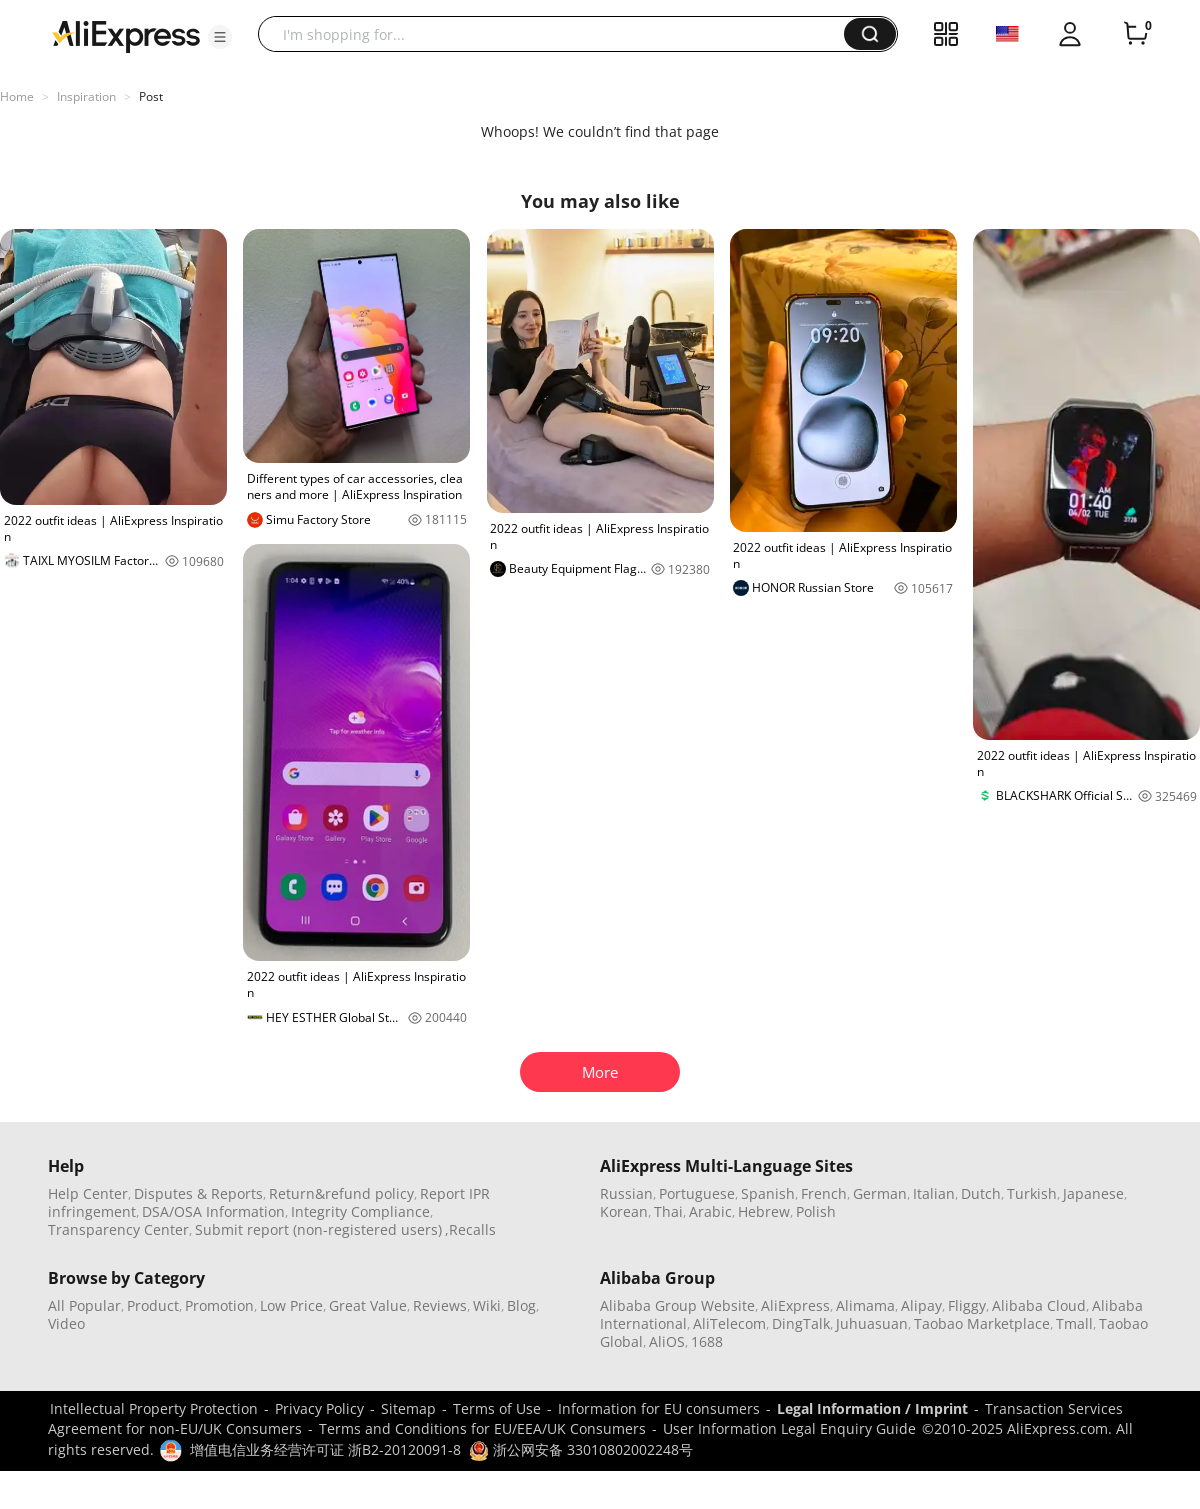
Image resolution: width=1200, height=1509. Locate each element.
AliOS (667, 1341)
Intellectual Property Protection (154, 1408)
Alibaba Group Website (677, 1305)
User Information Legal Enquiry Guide (789, 1428)
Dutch (981, 1193)
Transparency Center (118, 1229)
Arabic (710, 1211)
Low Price (291, 1305)
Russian (626, 1193)
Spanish (768, 1193)
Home (17, 96)
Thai (668, 1211)
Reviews (440, 1305)
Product (153, 1305)
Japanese (1093, 1193)
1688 (707, 1341)
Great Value (368, 1305)
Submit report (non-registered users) (318, 1229)
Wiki (487, 1305)
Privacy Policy (319, 1408)
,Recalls (470, 1229)
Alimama (865, 1305)
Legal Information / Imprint (872, 1408)
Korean (624, 1211)
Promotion (219, 1305)
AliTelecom (729, 1323)
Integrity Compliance (360, 1211)
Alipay (921, 1305)
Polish (816, 1211)
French (824, 1193)
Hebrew (764, 1211)
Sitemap (408, 1408)
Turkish (1032, 1193)
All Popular (84, 1305)
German (880, 1193)
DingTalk (801, 1323)
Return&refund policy (341, 1193)
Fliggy (967, 1305)
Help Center (88, 1193)
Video (66, 1323)
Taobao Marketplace (982, 1323)
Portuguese (697, 1193)
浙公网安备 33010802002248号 (581, 1449)
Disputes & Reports (198, 1193)
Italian (934, 1193)
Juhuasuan (872, 1323)
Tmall (1074, 1323)
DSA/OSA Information (213, 1211)
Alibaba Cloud (1039, 1305)
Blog (521, 1305)
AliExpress (795, 1305)
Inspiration (86, 96)
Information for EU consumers (659, 1408)
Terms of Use (497, 1408)
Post (151, 96)
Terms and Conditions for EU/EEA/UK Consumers (482, 1428)
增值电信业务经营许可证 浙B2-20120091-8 (325, 1449)
